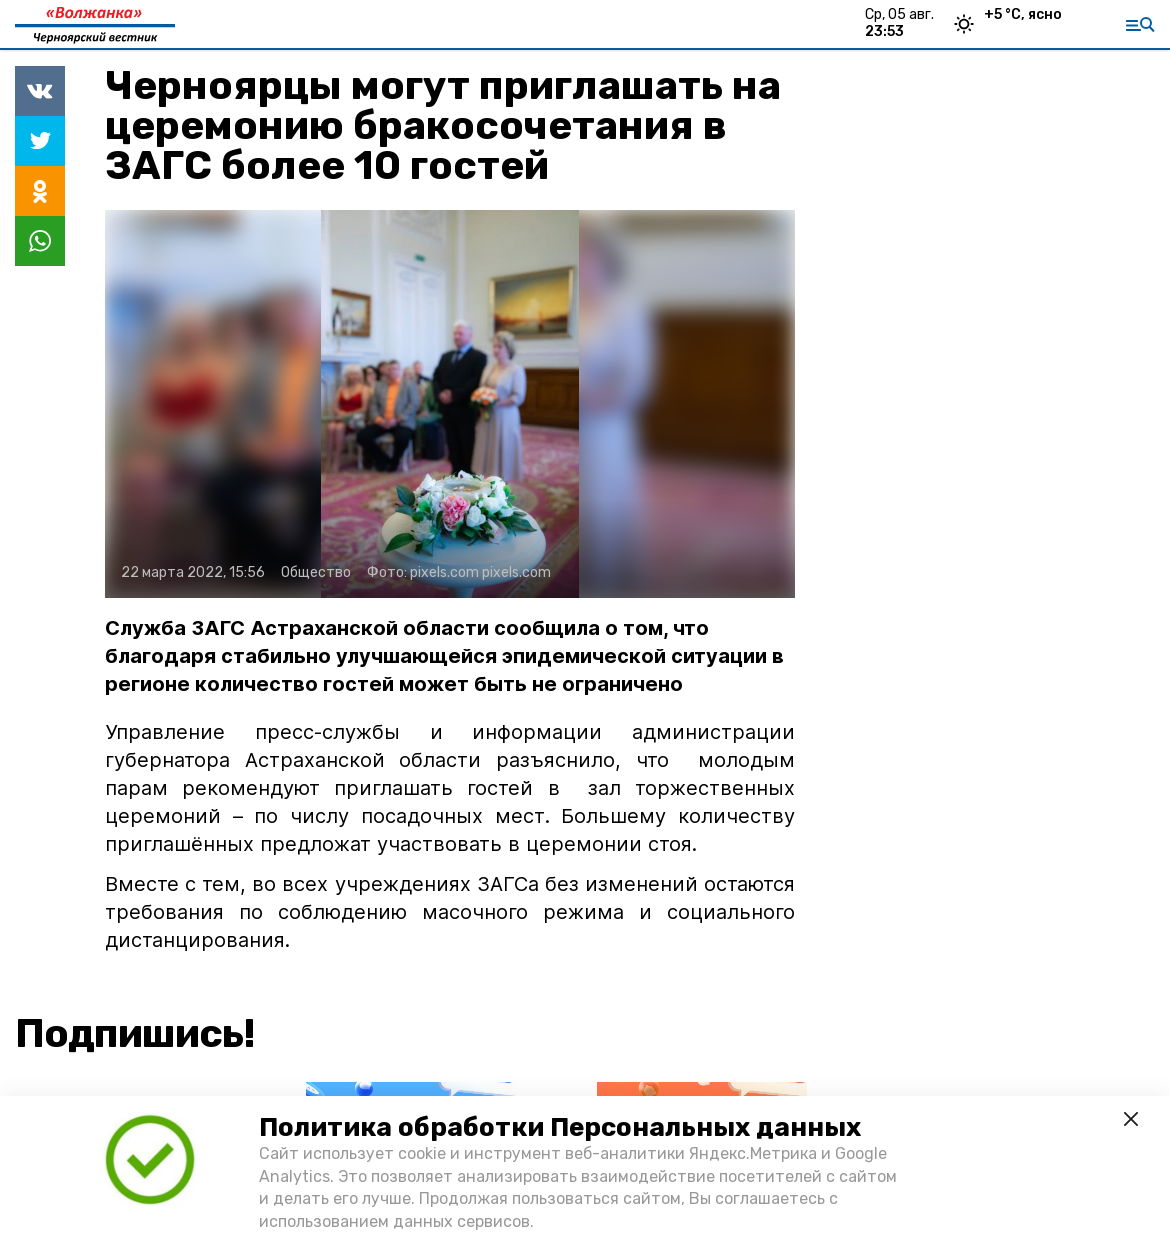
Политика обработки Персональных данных (560, 1127)
